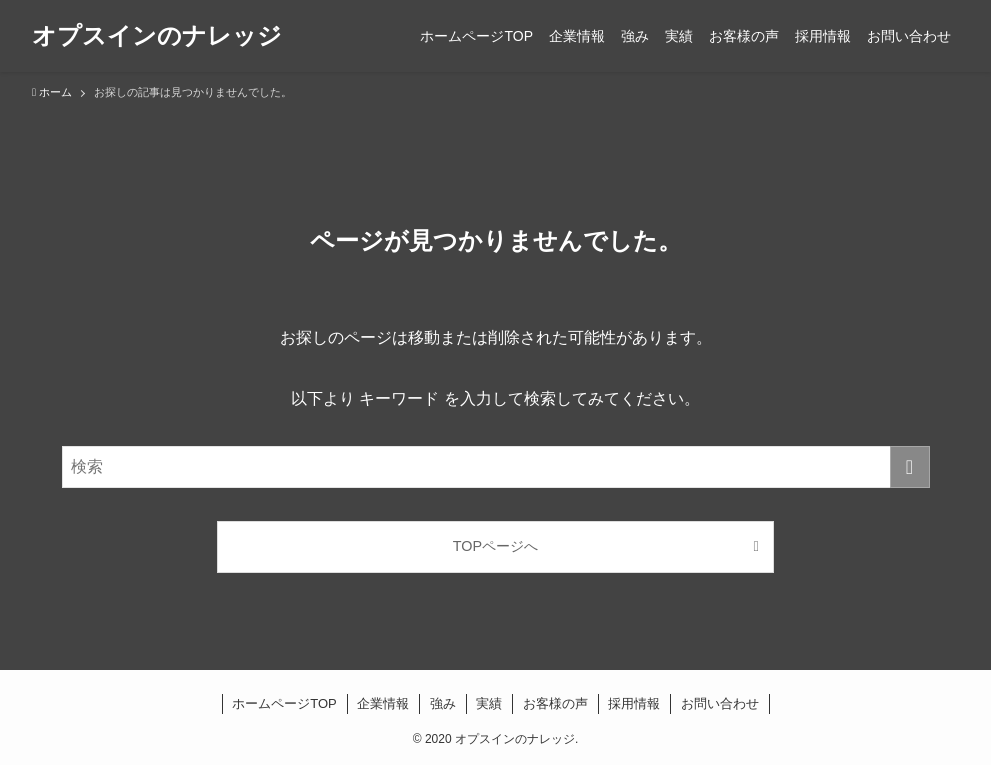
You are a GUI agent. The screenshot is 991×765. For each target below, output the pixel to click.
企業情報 (383, 703)
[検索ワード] (496, 467)
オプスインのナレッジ (157, 36)
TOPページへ (495, 546)
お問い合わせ (720, 703)
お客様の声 (555, 703)
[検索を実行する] (910, 467)
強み (443, 703)
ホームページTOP (284, 703)
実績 (489, 703)
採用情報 (634, 703)
